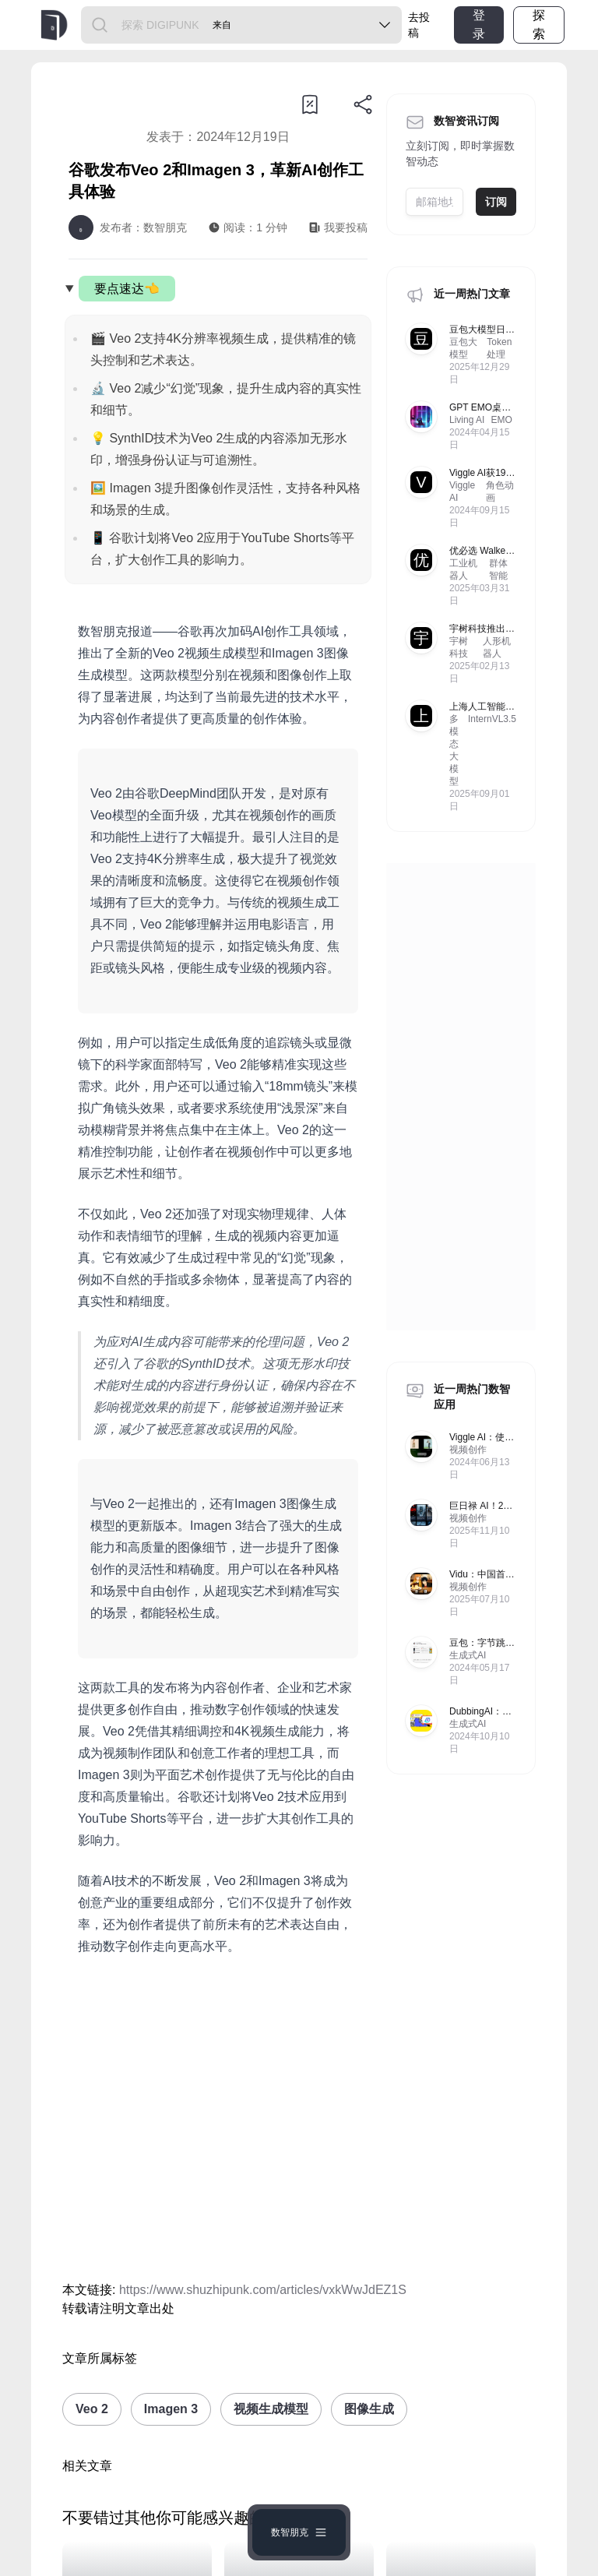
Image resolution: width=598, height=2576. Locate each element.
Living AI (466, 419)
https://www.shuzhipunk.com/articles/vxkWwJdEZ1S (262, 2289)
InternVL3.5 (492, 719)
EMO (501, 419)
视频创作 (468, 1449)
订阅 (496, 202)
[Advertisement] (218, 2122)
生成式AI (467, 1655)
